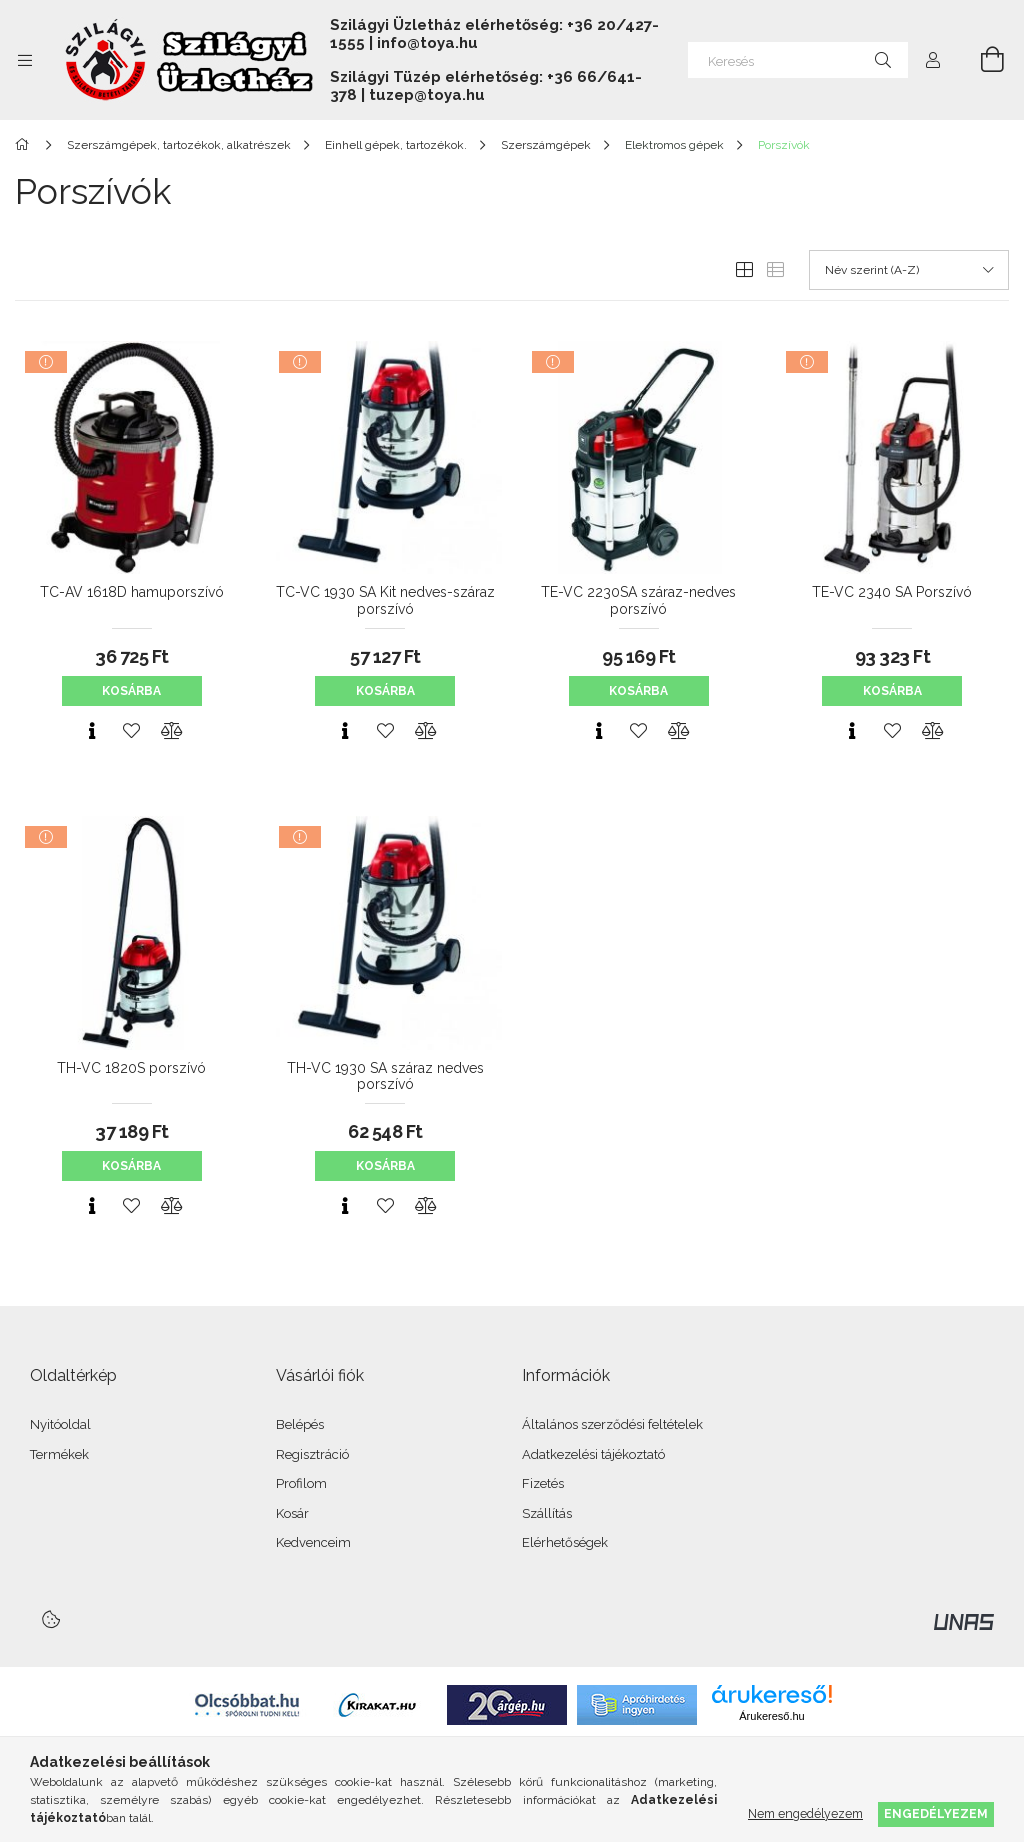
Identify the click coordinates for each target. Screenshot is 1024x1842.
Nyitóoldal (60, 1424)
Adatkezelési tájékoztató (593, 1454)
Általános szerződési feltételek (612, 1424)
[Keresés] (798, 60)
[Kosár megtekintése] (981, 60)
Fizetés (543, 1483)
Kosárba (131, 691)
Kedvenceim (313, 1542)
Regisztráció (312, 1454)
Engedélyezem (936, 1813)
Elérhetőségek (565, 1542)
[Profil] (933, 60)
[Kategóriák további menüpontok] (25, 60)
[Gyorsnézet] (92, 731)
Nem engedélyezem (805, 1813)
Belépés (300, 1424)
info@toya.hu (427, 43)
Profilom (301, 1483)
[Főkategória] (25, 145)
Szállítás (547, 1513)
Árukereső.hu (771, 1716)
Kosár (292, 1513)
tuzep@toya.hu (427, 95)
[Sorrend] (909, 270)
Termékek (59, 1454)
